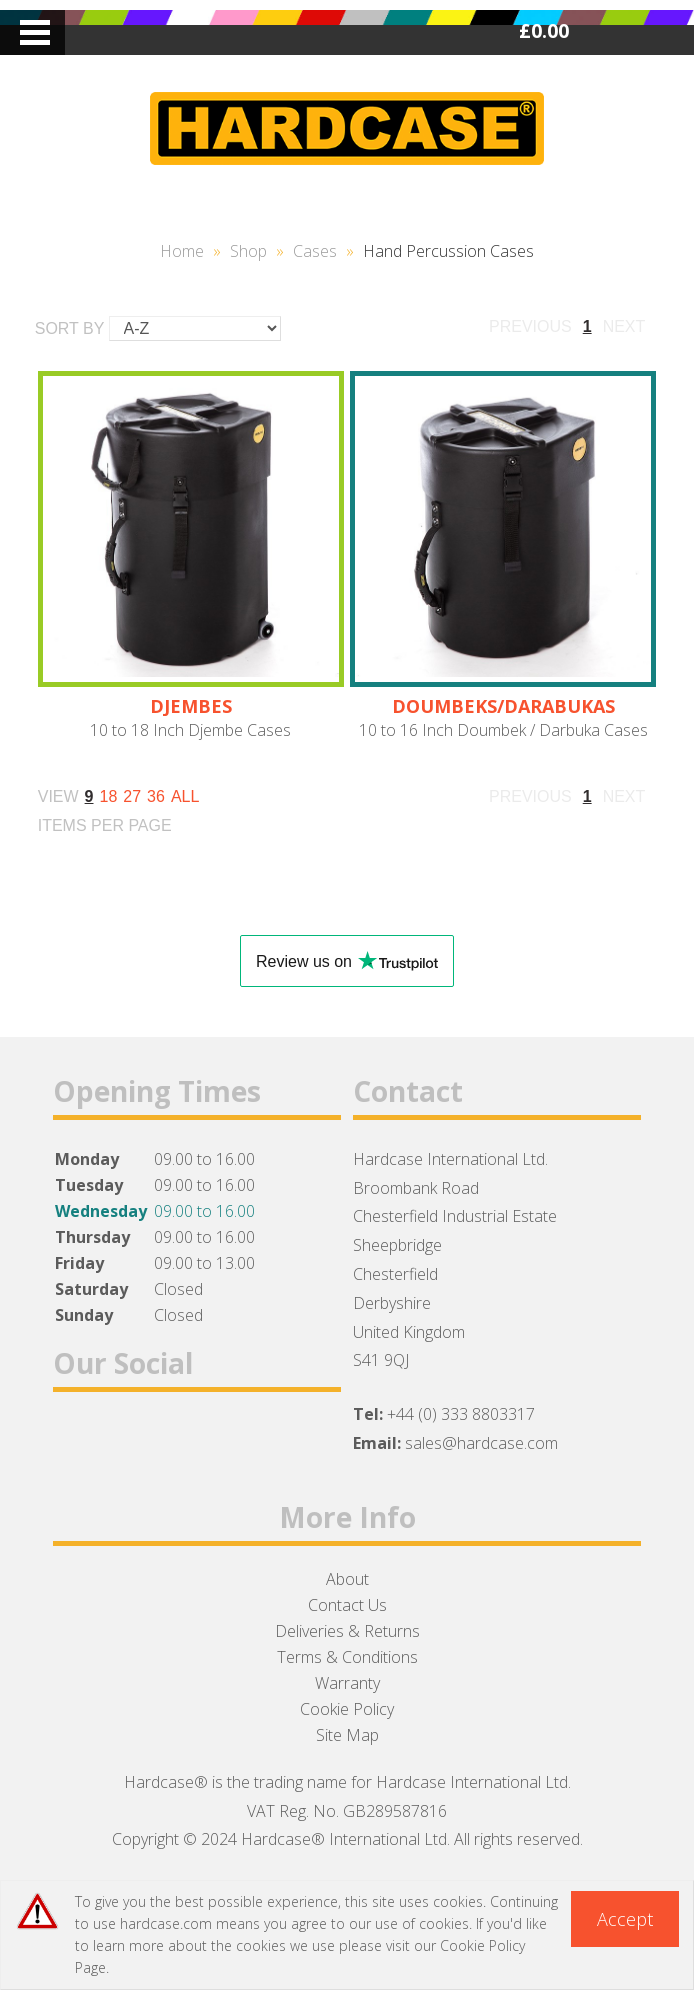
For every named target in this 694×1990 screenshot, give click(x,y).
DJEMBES (191, 706)
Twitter (128, 1440)
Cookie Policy (347, 1709)
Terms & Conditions (347, 1657)
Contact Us (347, 1605)
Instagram (180, 1440)
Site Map (347, 1735)
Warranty (347, 1683)
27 (132, 796)
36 (156, 796)
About (347, 1579)
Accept (625, 1919)
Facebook (76, 1440)
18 (109, 796)
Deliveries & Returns (347, 1631)
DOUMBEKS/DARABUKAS (503, 706)
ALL (185, 796)
